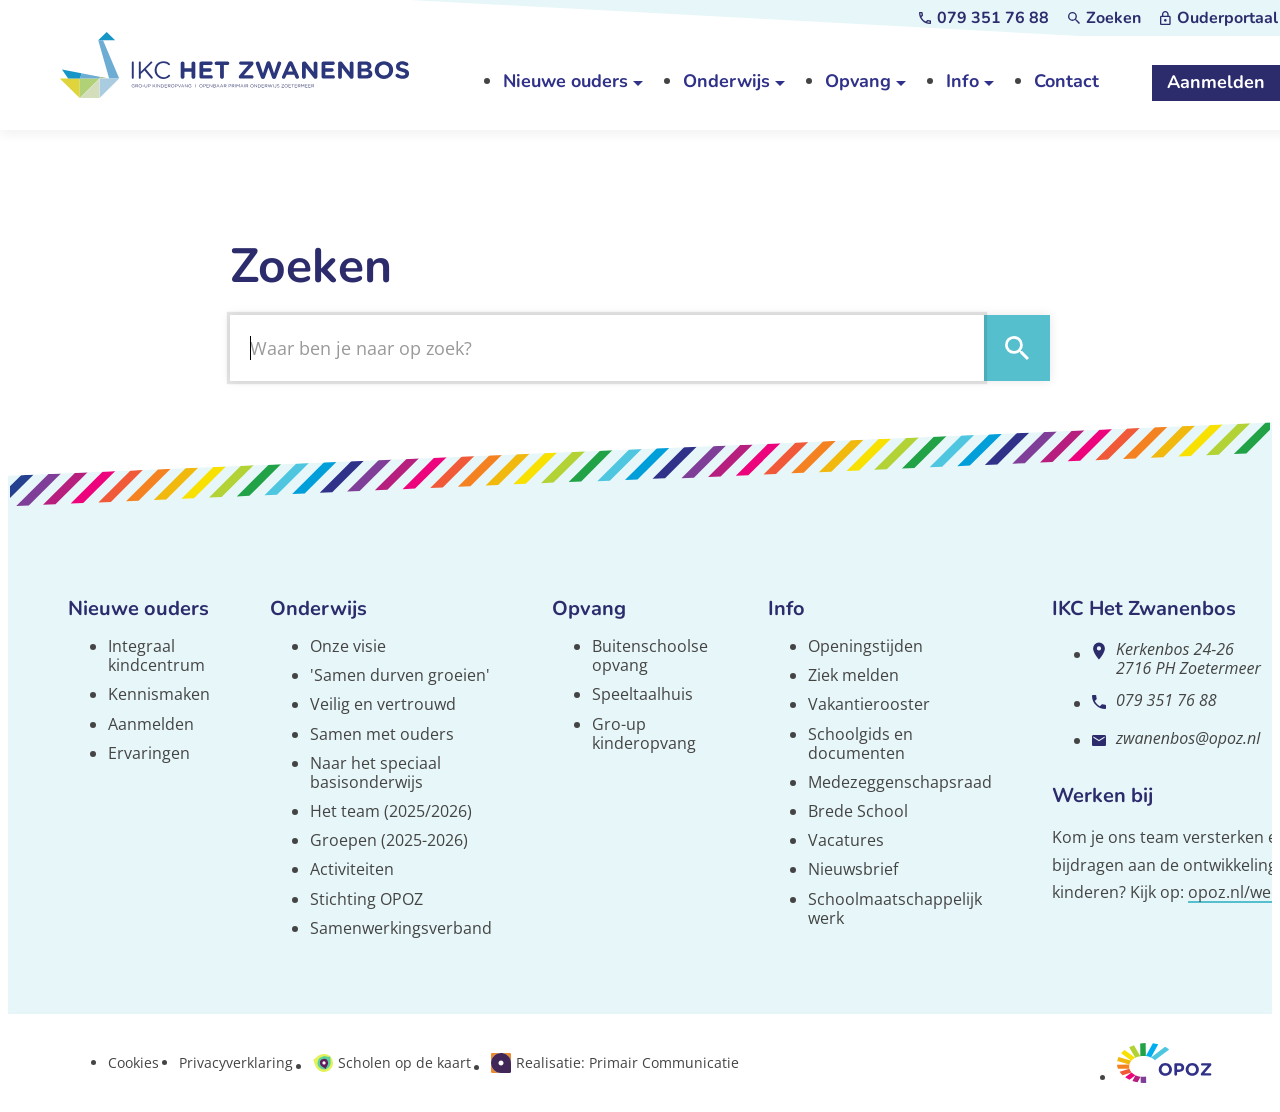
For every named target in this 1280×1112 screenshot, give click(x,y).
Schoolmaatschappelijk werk (895, 908)
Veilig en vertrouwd (383, 704)
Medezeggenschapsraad (900, 782)
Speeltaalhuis (642, 694)
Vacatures (846, 840)
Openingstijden (865, 646)
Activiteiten (352, 869)
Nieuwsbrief (853, 869)
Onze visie (348, 646)
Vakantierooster (869, 704)
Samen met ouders (382, 734)
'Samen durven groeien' (400, 675)
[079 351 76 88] (984, 18)
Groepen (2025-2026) (389, 840)
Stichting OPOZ (366, 899)
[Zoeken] (1104, 18)
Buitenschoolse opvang (650, 655)
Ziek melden (853, 675)
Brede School (858, 811)
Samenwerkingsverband (401, 928)
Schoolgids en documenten (860, 743)
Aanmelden (151, 724)
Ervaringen (149, 753)
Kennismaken (159, 694)
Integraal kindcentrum (156, 655)
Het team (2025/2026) (391, 811)
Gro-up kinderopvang (644, 733)
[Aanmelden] (1216, 83)
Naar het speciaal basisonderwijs (375, 772)
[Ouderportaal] (1219, 18)
